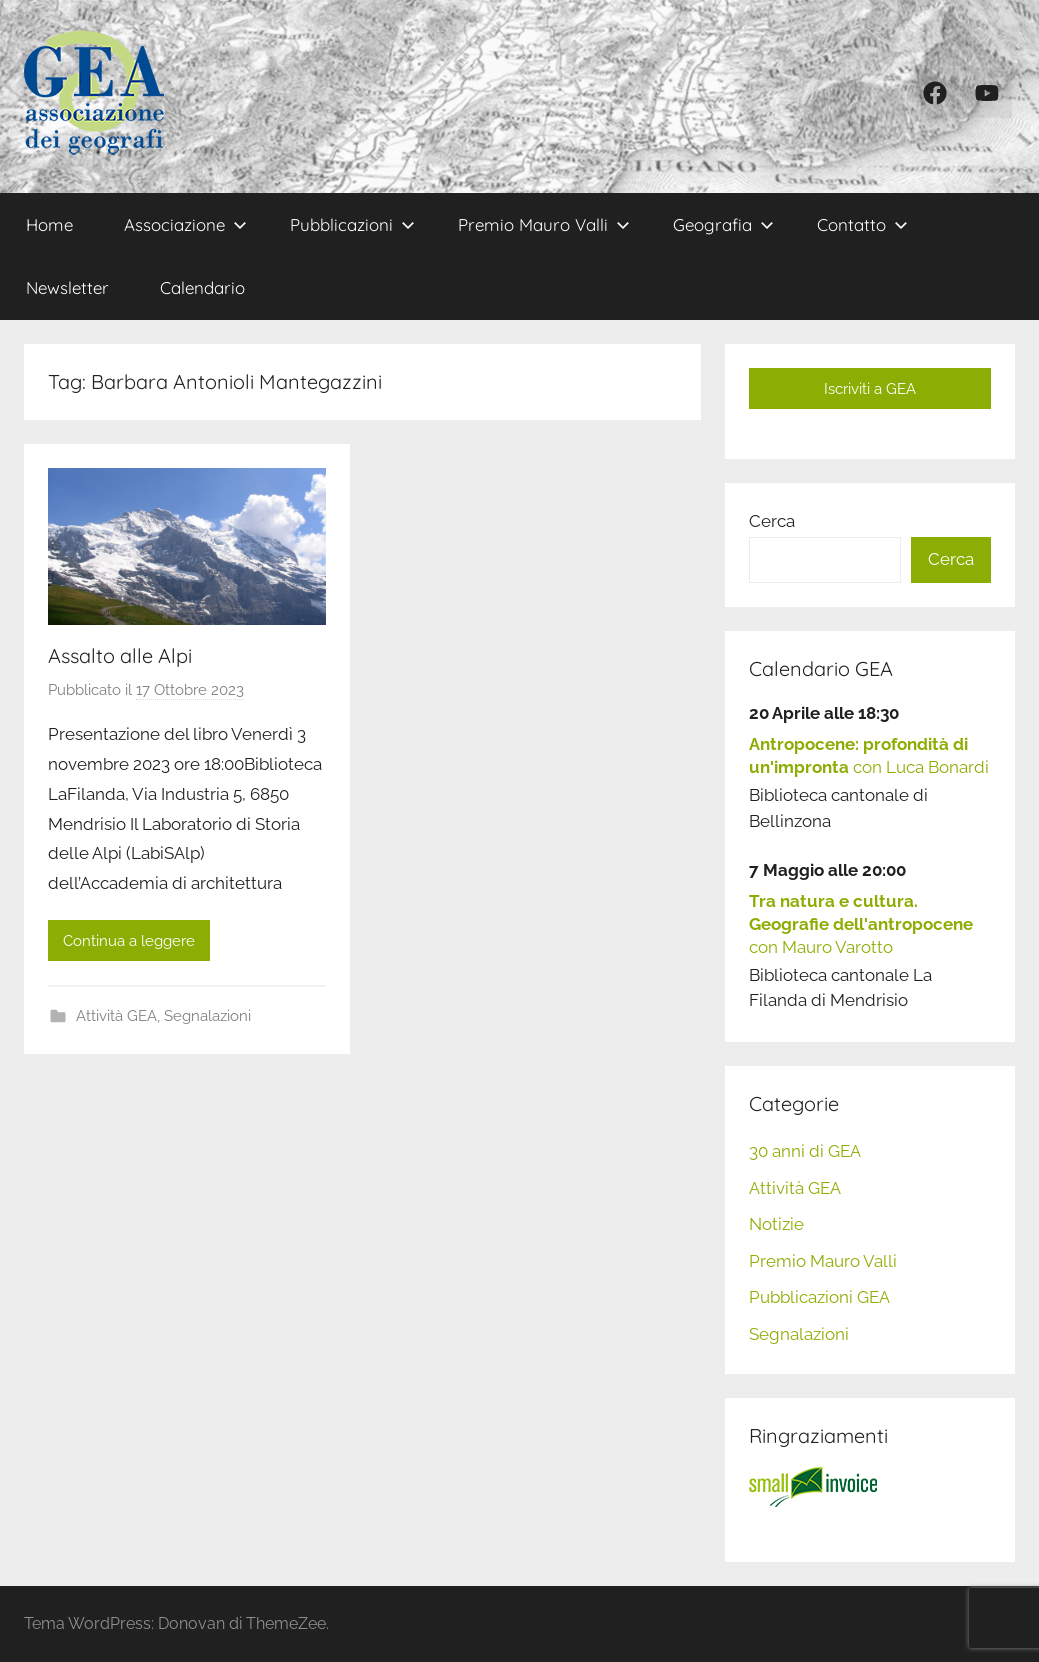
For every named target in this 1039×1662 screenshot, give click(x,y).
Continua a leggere (129, 941)
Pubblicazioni (352, 224)
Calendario (202, 287)
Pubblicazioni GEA (819, 1297)
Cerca (772, 521)
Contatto (862, 224)
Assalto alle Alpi (120, 655)
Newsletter (67, 287)
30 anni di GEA (805, 1151)
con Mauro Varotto (861, 924)
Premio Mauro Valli (544, 224)
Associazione (185, 224)
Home (49, 224)
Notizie (776, 1224)
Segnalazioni (207, 1016)
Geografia (723, 224)
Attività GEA (116, 1016)
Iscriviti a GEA (870, 389)
